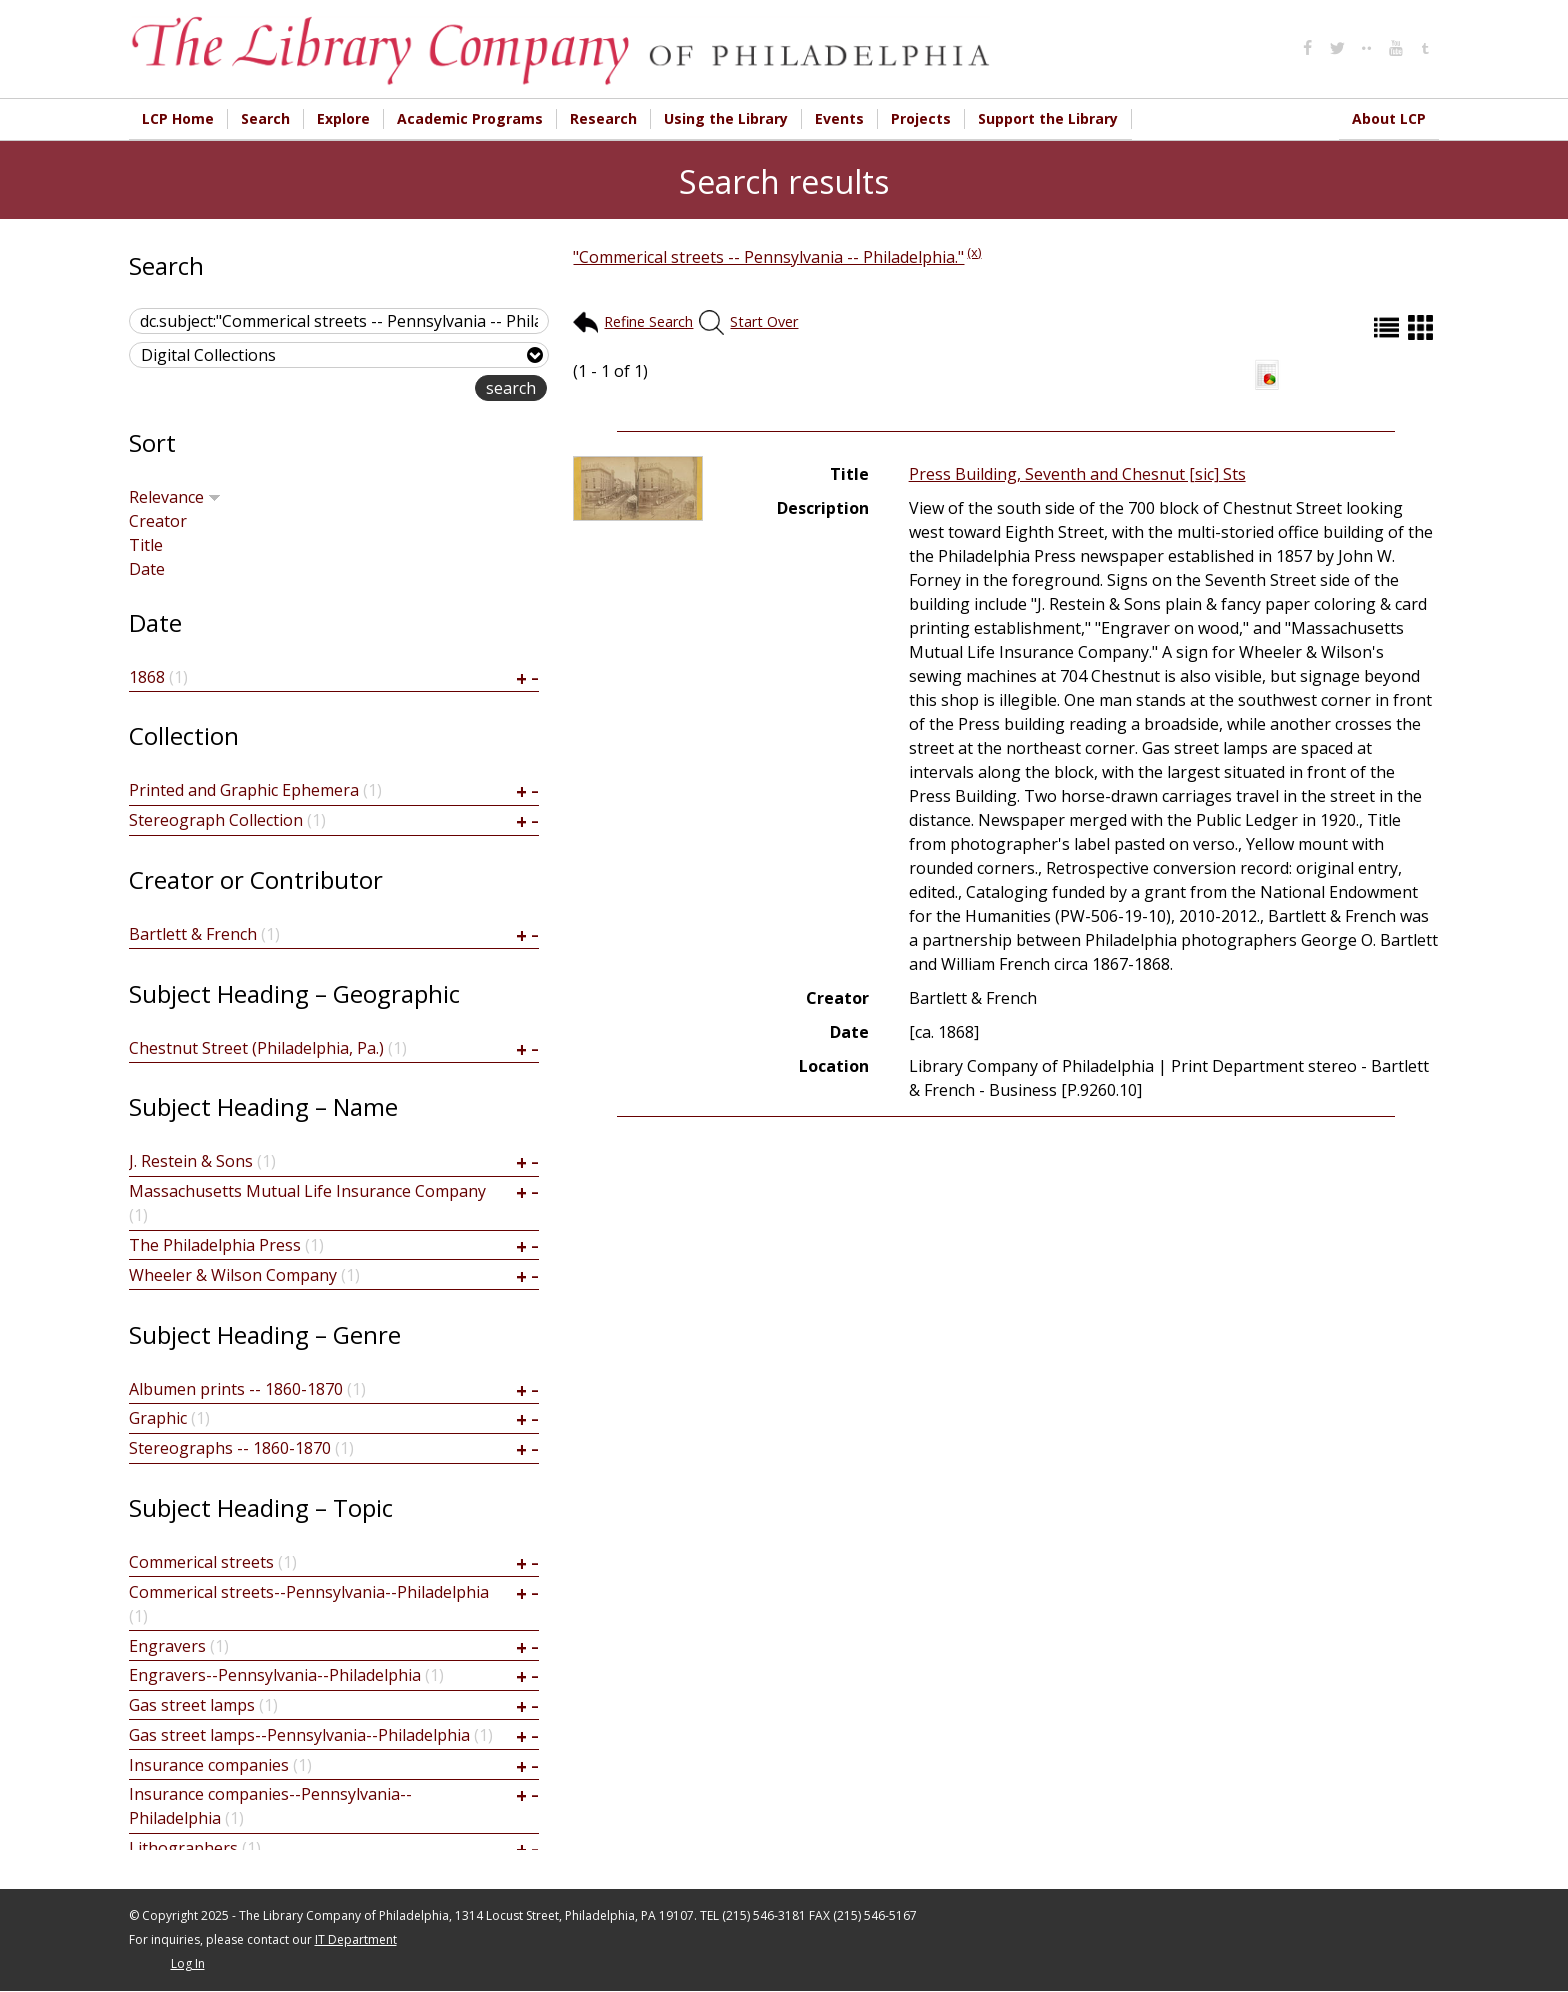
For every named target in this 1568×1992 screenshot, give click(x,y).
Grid (1423, 328)
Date (147, 570)
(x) (974, 253)
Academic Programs (470, 118)
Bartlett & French (193, 935)
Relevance (175, 498)
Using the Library (726, 118)
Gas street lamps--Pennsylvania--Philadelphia (299, 1736)
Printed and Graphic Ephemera (244, 791)
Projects (921, 118)
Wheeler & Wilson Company (233, 1276)
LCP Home (178, 118)
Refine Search (648, 322)
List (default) (1389, 328)
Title (146, 546)
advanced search (411, 390)
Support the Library (1048, 118)
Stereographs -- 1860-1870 (230, 1449)
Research (603, 118)
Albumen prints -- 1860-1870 (236, 1390)
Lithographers (183, 1849)
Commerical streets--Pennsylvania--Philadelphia (309, 1593)
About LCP (1389, 118)
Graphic (158, 1419)
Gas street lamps (192, 1706)
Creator (158, 522)
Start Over (764, 322)
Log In (188, 1964)
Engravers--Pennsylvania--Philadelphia (275, 1676)
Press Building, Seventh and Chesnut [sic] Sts (1077, 475)
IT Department (356, 1940)
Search (265, 118)
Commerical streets (201, 1563)
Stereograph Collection (216, 821)
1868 (147, 678)
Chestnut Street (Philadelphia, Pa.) (256, 1049)
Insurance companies (209, 1766)
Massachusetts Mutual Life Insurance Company (307, 1192)
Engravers (167, 1647)
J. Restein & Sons (191, 1162)
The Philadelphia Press (215, 1246)
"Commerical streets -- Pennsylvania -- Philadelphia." (768, 258)
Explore (343, 118)
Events (839, 118)
